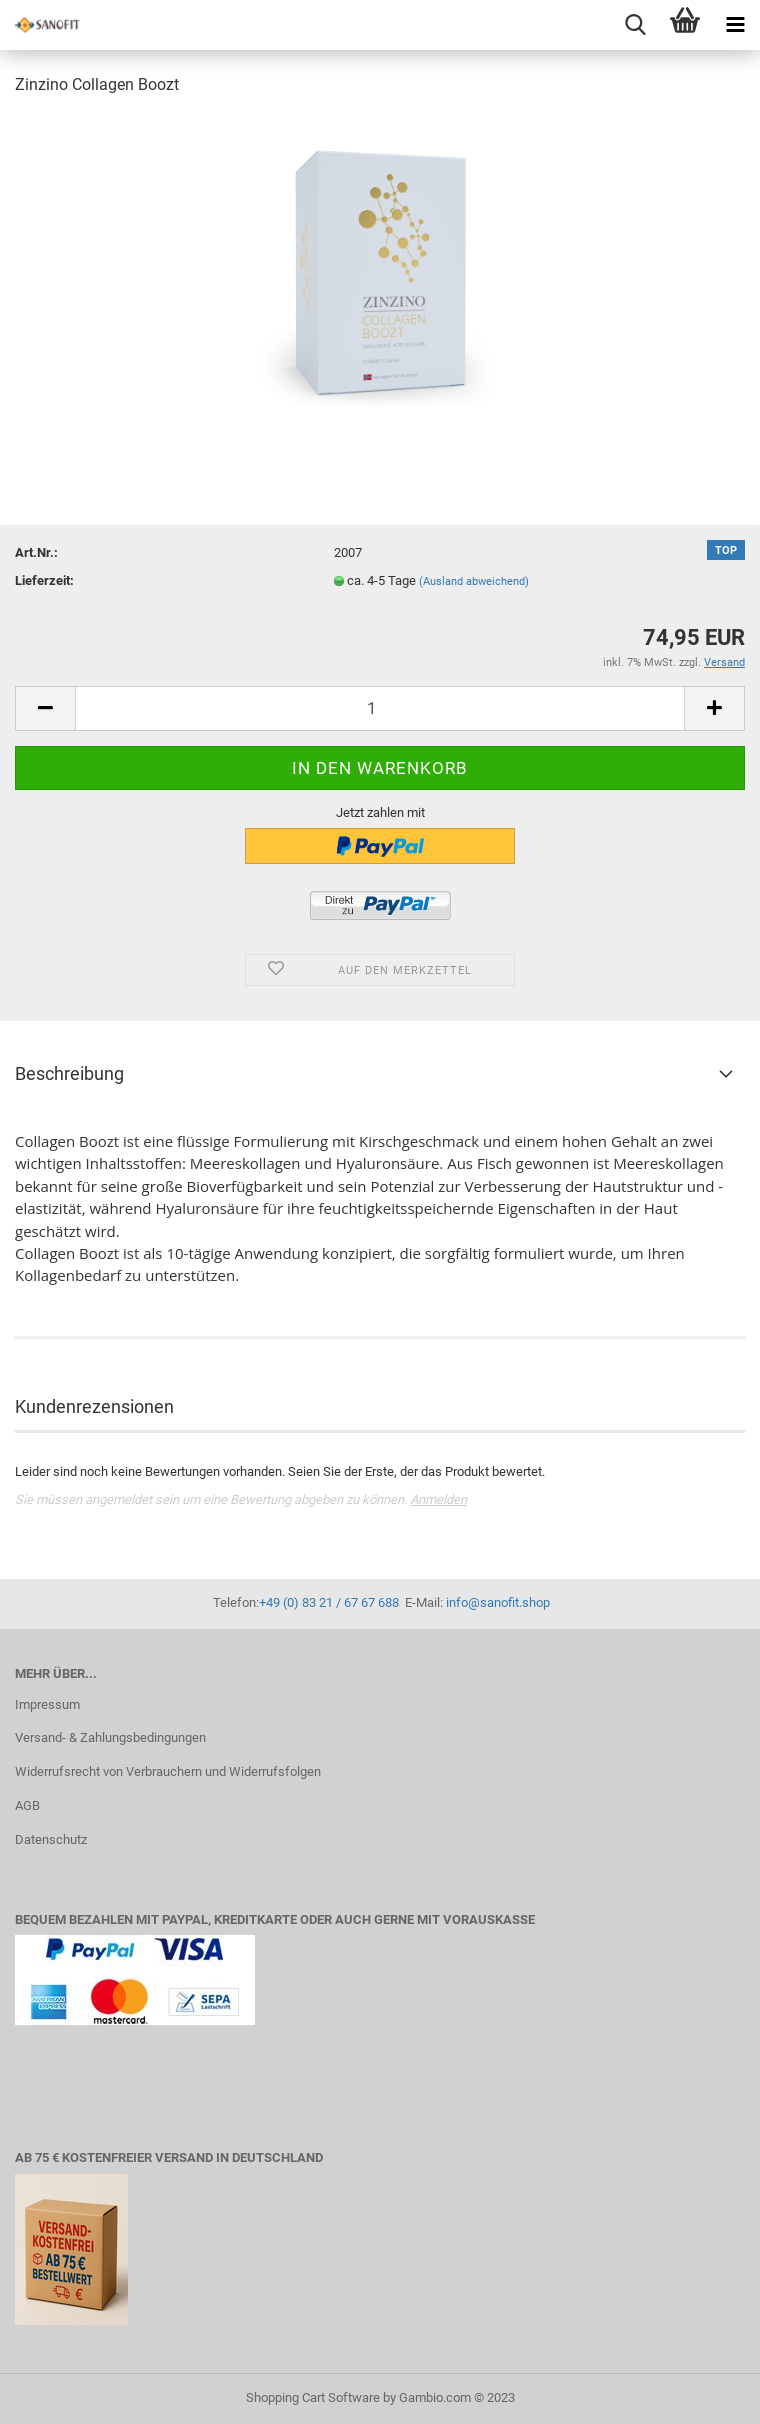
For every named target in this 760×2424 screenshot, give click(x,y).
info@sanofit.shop (498, 1602)
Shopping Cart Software (313, 2397)
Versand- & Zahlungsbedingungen (110, 1737)
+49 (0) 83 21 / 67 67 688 (329, 1602)
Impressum (47, 1704)
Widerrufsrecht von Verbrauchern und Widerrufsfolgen (168, 1771)
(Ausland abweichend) (474, 581)
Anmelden (438, 1499)
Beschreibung (69, 1073)
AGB (27, 1805)
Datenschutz (51, 1839)
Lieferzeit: (44, 580)
